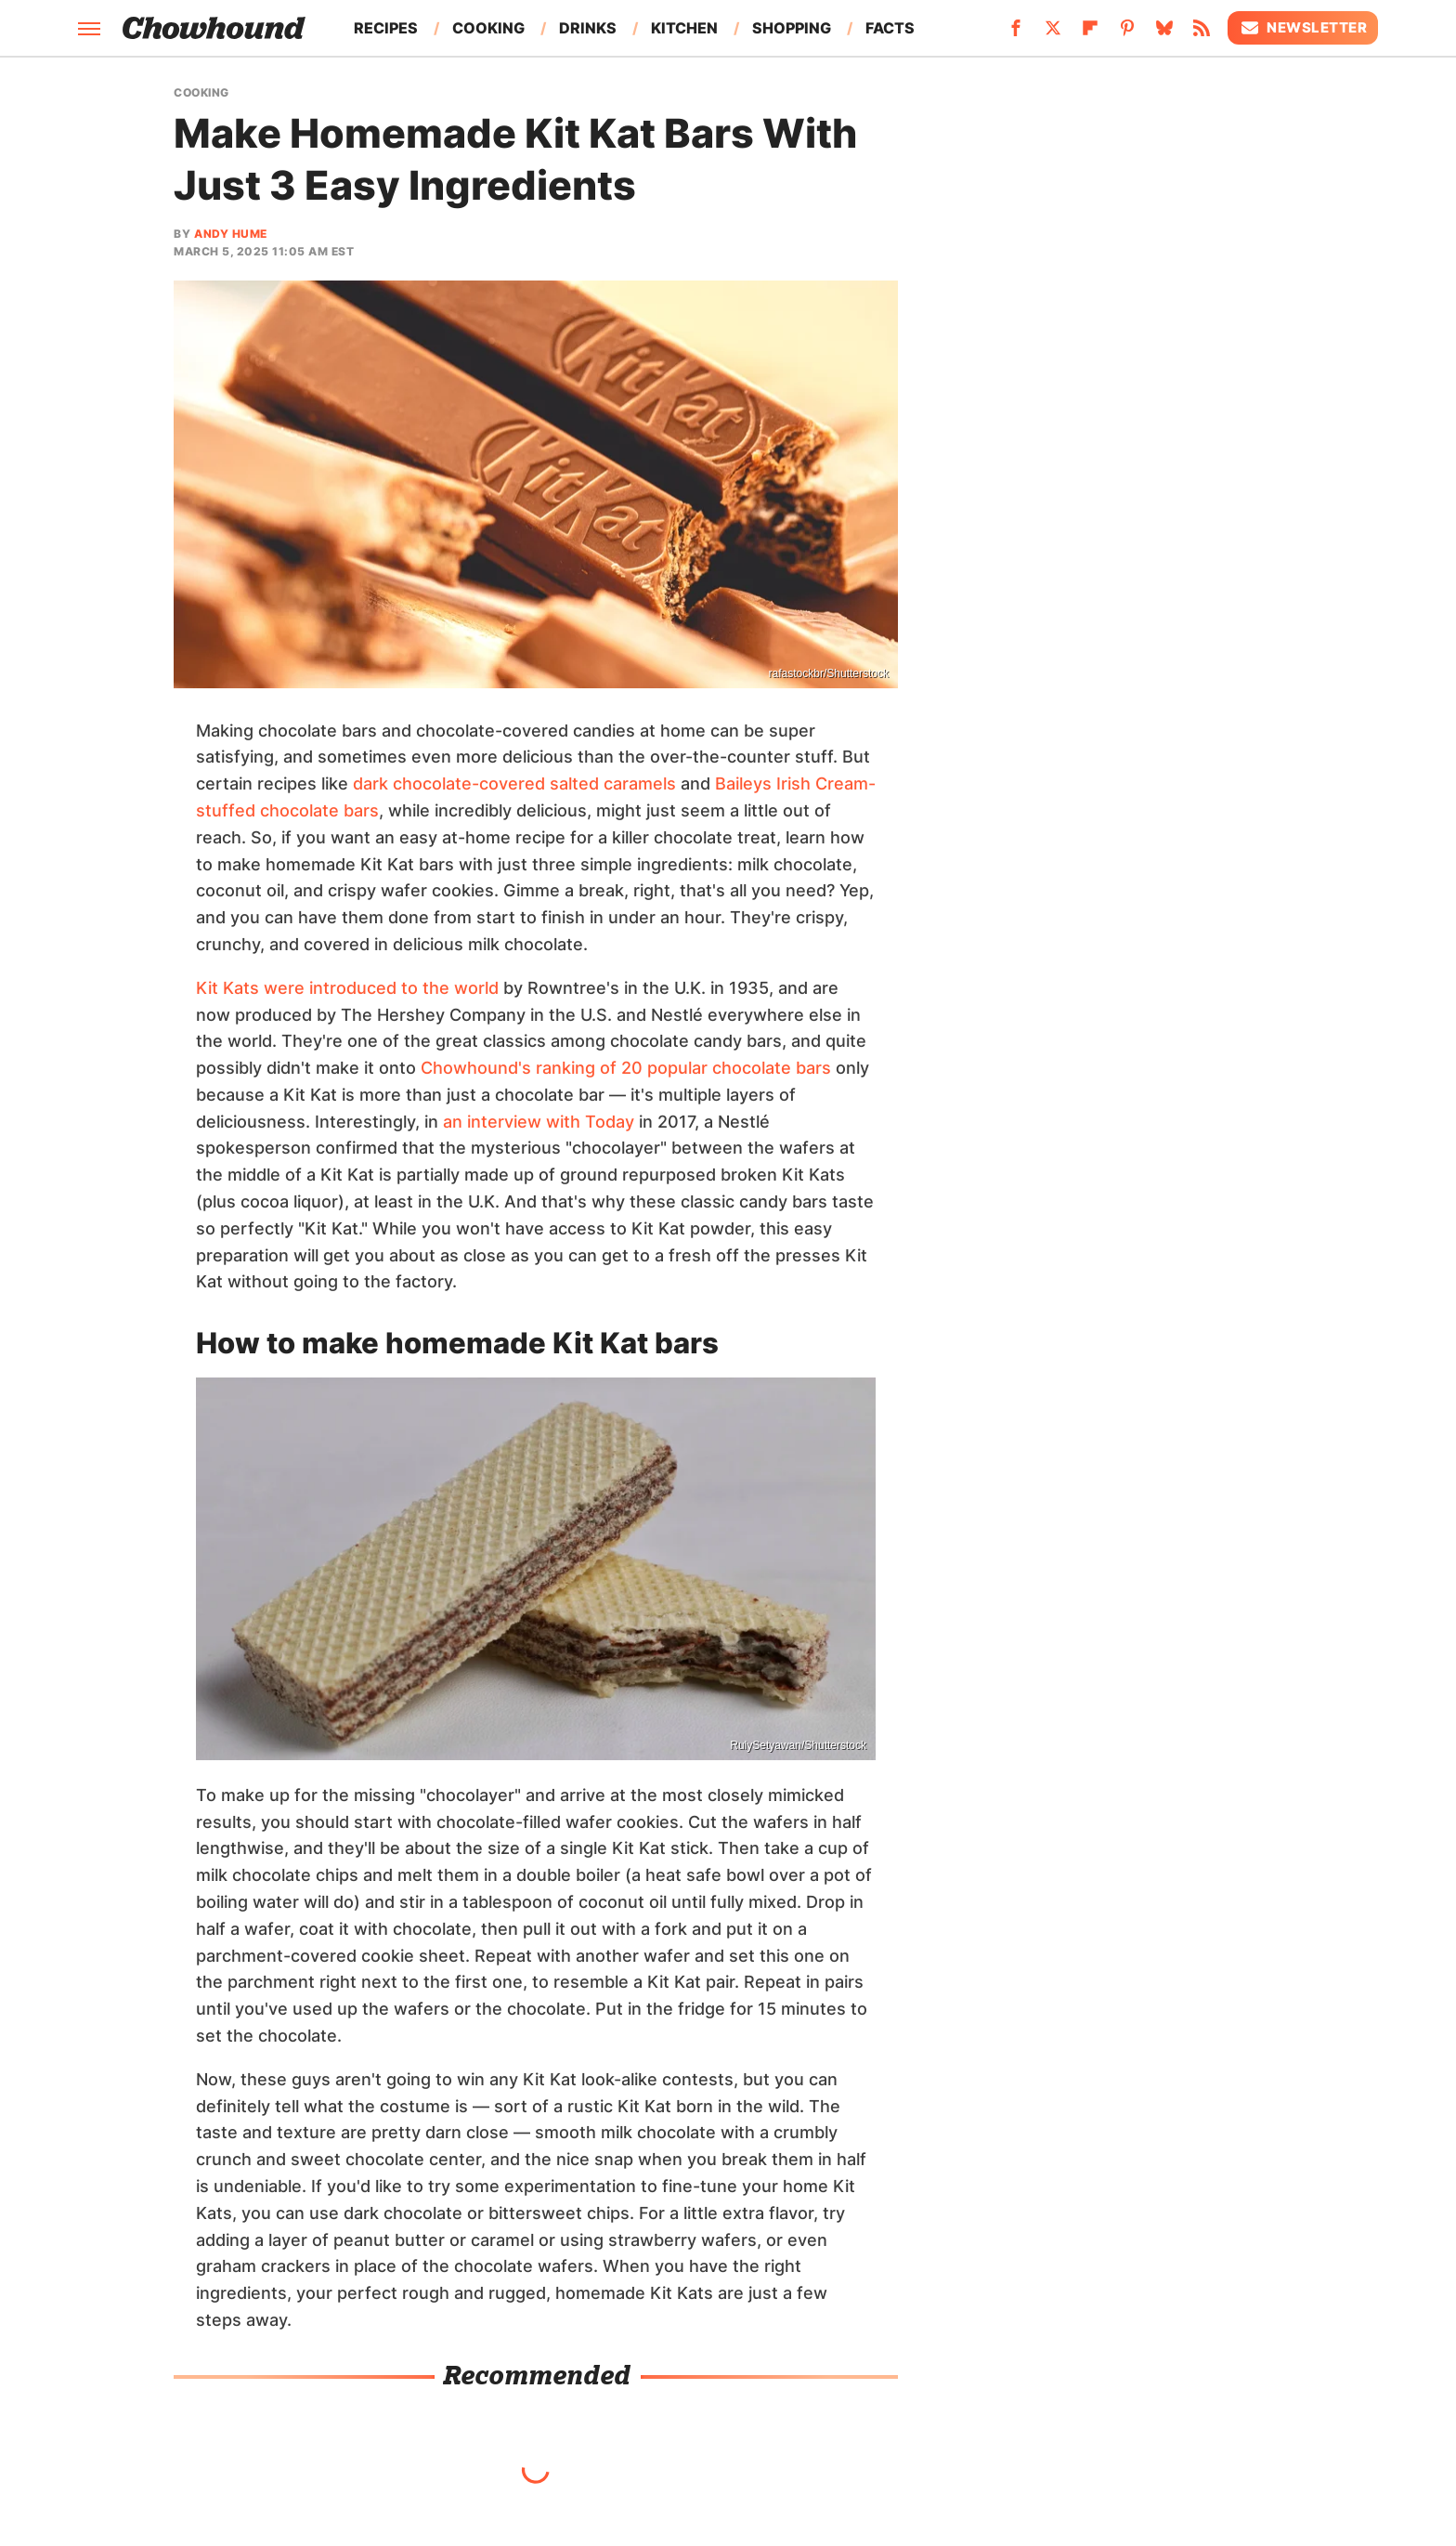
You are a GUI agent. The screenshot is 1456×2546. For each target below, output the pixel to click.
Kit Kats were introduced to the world (347, 988)
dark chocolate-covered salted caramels (514, 783)
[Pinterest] (1127, 33)
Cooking (488, 28)
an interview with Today (538, 1121)
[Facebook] (1016, 33)
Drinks (588, 28)
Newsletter (1303, 28)
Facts (890, 28)
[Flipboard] (1090, 33)
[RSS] (1201, 33)
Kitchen (684, 28)
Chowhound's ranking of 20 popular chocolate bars (626, 1067)
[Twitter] (1053, 33)
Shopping (791, 28)
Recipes (386, 28)
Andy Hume (230, 234)
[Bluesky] (1164, 33)
